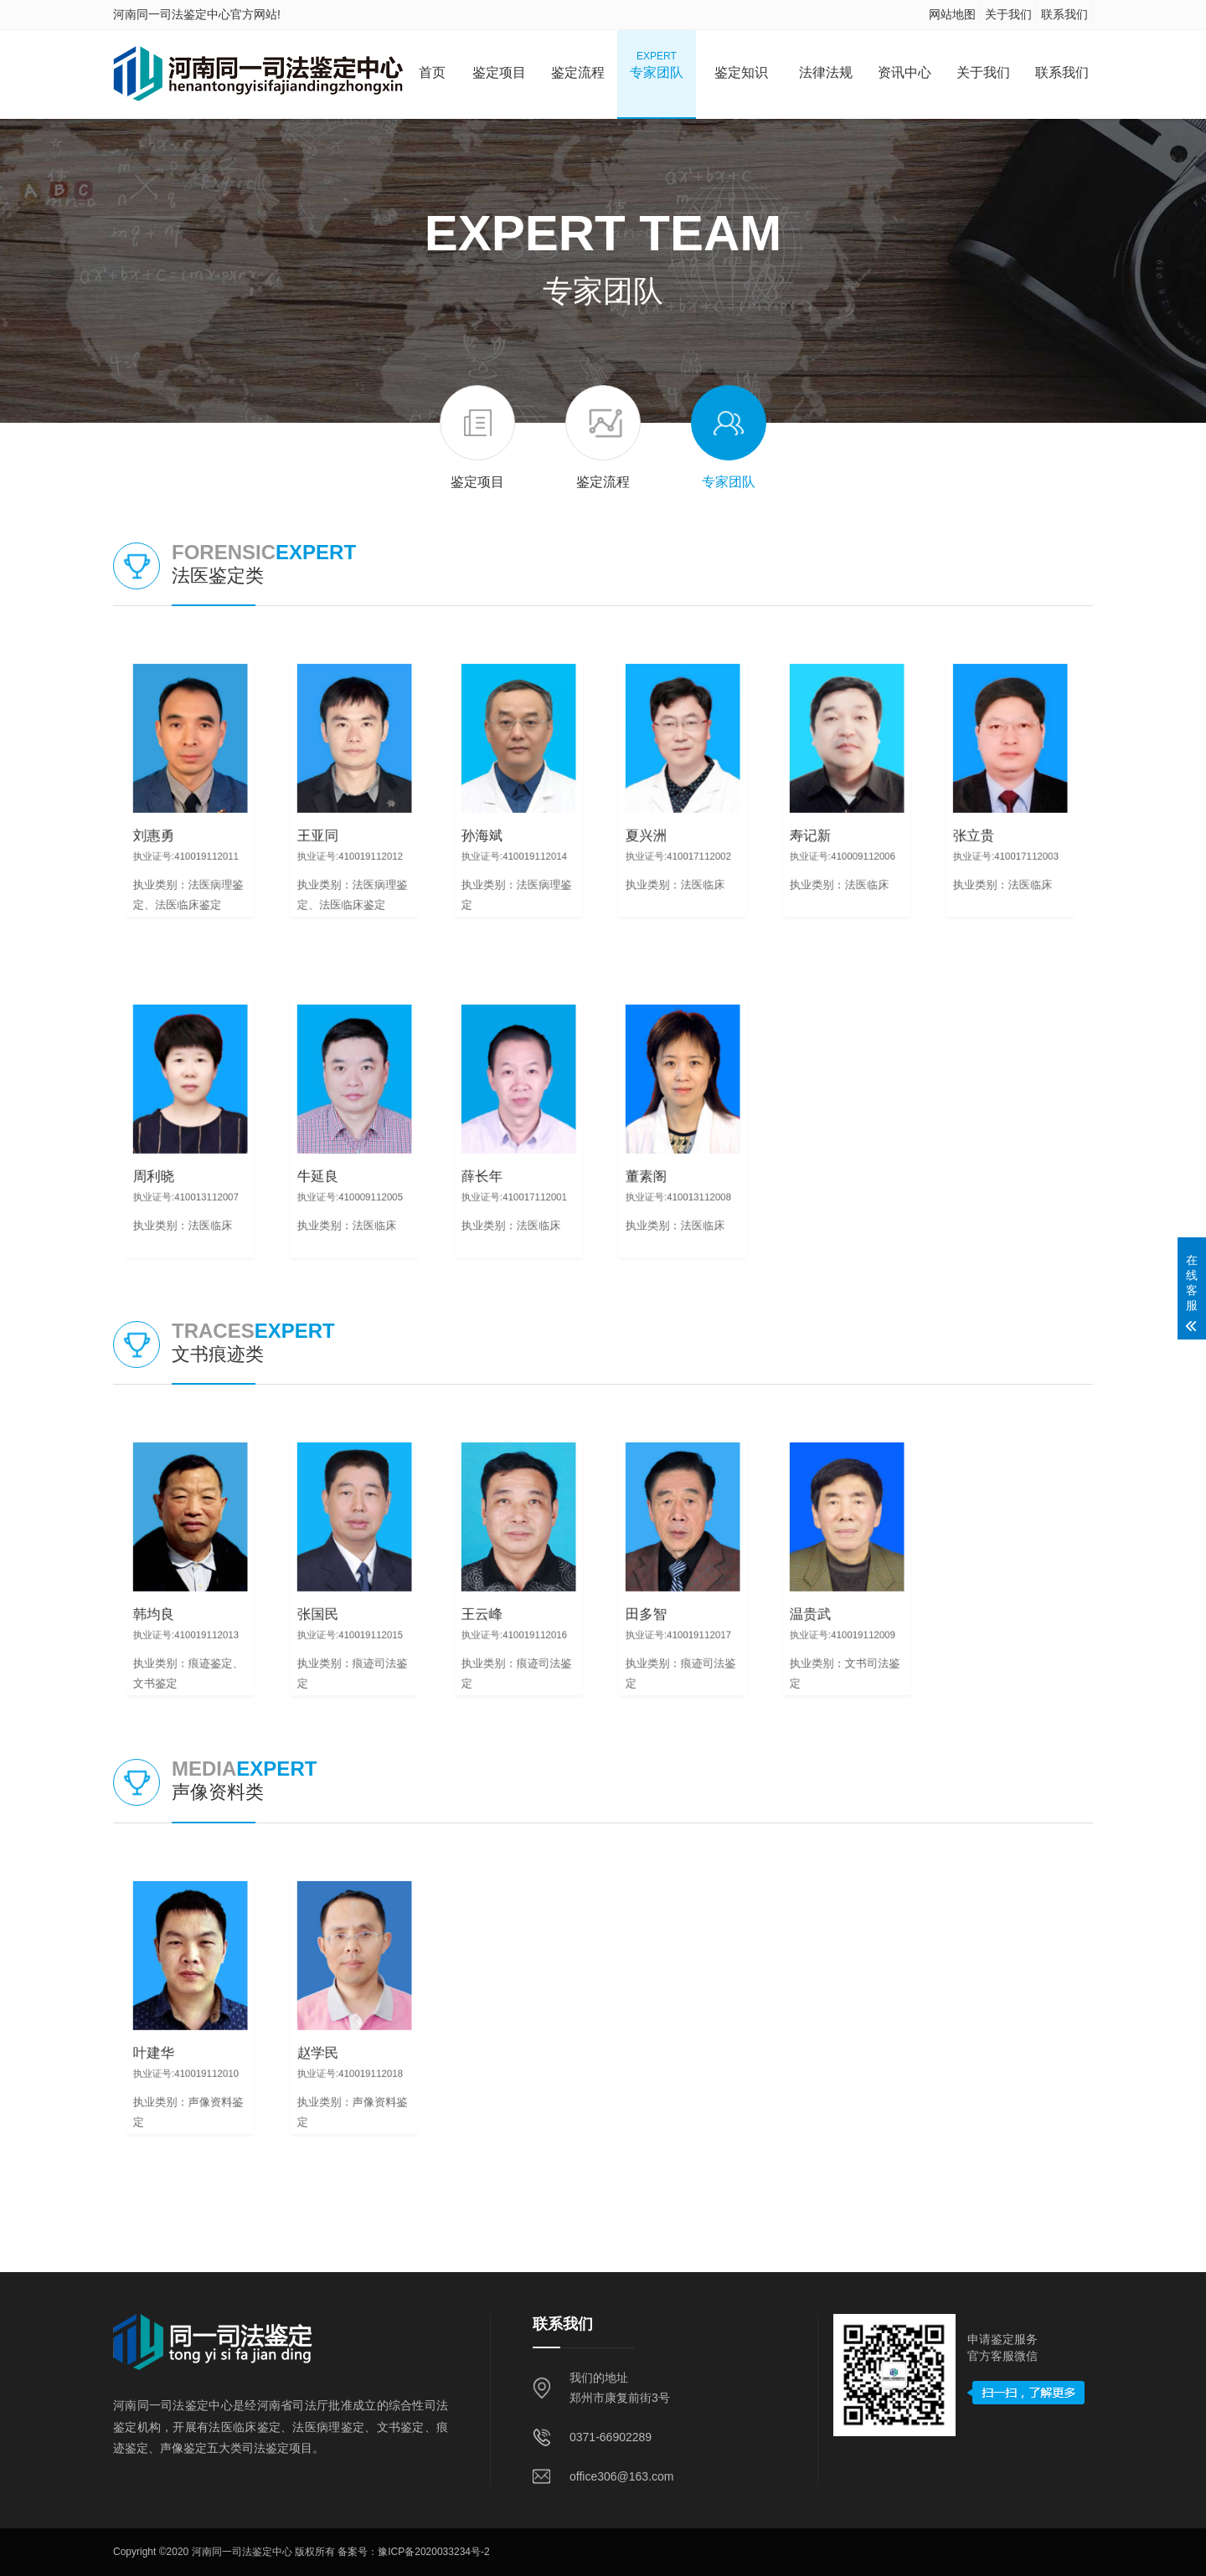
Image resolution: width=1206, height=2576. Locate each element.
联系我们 (1064, 14)
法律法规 (826, 64)
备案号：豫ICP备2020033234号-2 (413, 2552)
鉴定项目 (499, 64)
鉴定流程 (578, 64)
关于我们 (1008, 14)
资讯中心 (904, 64)
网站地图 (952, 14)
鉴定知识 (741, 64)
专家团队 (656, 64)
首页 (432, 64)
